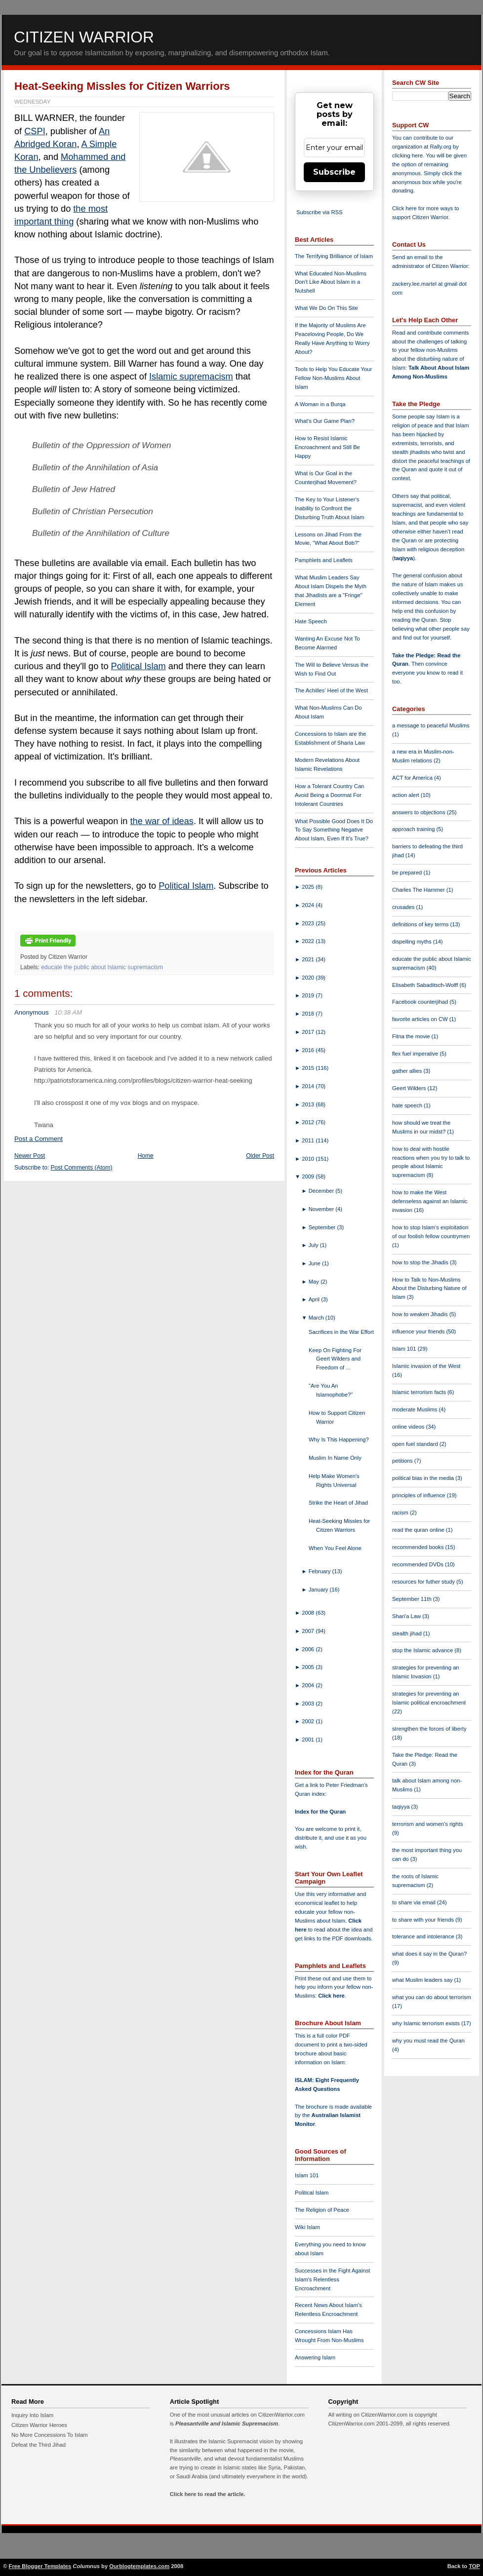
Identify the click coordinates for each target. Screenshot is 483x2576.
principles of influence (419, 1495)
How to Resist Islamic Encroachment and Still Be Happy (327, 447)
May (315, 1282)
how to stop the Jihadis (421, 1262)
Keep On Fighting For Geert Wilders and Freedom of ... (335, 1359)
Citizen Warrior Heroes (39, 2425)
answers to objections (419, 812)
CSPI (34, 131)
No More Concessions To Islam (49, 2435)
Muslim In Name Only (335, 1458)
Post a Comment (38, 1138)
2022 (309, 941)
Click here (331, 1996)
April (315, 1299)
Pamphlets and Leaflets (324, 560)
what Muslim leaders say (423, 1980)
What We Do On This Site (326, 308)
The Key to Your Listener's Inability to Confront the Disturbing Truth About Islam (329, 508)
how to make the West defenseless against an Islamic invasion (429, 1201)
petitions (403, 1461)
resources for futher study (424, 1582)
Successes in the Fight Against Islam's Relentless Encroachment (332, 2279)
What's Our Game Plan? (325, 421)
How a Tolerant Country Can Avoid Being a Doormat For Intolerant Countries (329, 795)
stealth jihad (407, 1633)
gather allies (407, 1071)
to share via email (414, 1902)
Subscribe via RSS (319, 212)
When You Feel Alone (335, 1548)
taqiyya (403, 558)
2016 (309, 1050)
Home (146, 1155)
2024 (309, 905)
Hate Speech (311, 621)
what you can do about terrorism (431, 1997)
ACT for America (413, 778)
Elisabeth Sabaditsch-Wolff (425, 985)
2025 (309, 887)
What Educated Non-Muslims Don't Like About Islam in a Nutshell (330, 282)
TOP (474, 2566)
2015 (309, 1068)
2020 (309, 978)
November (322, 1209)
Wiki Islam (307, 2227)
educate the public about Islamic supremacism (102, 967)
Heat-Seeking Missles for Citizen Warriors (122, 86)
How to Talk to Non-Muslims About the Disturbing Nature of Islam (429, 1288)
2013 (309, 1104)
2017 (309, 1032)
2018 (309, 1014)
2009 (309, 1176)
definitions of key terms (421, 924)
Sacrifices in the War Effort (341, 1332)
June (315, 1263)
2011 (309, 1140)
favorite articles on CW (420, 1019)
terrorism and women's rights (427, 1824)
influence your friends (419, 1331)
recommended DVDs (418, 1564)
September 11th (412, 1599)
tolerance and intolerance (424, 1936)
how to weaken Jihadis (420, 1314)
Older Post (260, 1155)
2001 (309, 1740)
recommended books (418, 1547)
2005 (309, 1667)
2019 (309, 995)
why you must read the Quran (428, 2041)
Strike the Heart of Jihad (338, 1503)
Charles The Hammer (419, 890)
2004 (309, 1685)
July (314, 1245)
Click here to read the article (207, 2494)
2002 (309, 1721)
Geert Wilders (410, 1088)
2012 (309, 1122)
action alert (406, 795)
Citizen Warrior (84, 37)
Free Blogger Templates (40, 2566)
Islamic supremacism (191, 376)
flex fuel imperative (416, 1054)
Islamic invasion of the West (426, 1366)
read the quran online (419, 1530)
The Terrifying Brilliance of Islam (334, 256)
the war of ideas (162, 821)
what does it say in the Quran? (429, 1954)
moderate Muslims (415, 1409)
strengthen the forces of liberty (429, 1729)
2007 (309, 1631)
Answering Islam (315, 2357)
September (323, 1227)
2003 (309, 1703)
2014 (309, 1086)
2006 (309, 1649)
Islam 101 (307, 2175)
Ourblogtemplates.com (139, 2566)
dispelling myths (412, 942)
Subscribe (334, 172)
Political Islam (138, 666)
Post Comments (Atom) (82, 1167)
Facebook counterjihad (420, 1002)
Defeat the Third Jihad (38, 2445)
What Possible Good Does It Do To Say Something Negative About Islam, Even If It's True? (334, 830)
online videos (409, 1427)
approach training (414, 829)
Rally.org (440, 147)
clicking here (407, 155)
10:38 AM (68, 1012)
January (319, 1589)
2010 (309, 1159)
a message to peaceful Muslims (431, 725)
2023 (309, 923)
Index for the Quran (320, 1812)
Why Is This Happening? (339, 1439)
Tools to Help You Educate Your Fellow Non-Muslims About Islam (333, 378)
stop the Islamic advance (423, 1650)
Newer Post (29, 1155)
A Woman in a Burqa (320, 404)
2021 (309, 959)
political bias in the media (423, 1478)
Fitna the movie (412, 1036)
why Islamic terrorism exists (426, 2023)
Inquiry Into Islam (32, 2415)
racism (401, 1512)
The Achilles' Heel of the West (331, 690)
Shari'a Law (407, 1616)
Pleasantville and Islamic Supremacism (226, 2423)
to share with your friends (423, 1920)
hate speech (408, 1105)
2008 (309, 1613)
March (317, 1318)
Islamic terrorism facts (419, 1392)
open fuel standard (416, 1444)
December (322, 1191)
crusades (404, 907)
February (320, 1571)
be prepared (407, 872)
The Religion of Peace (322, 2210)
